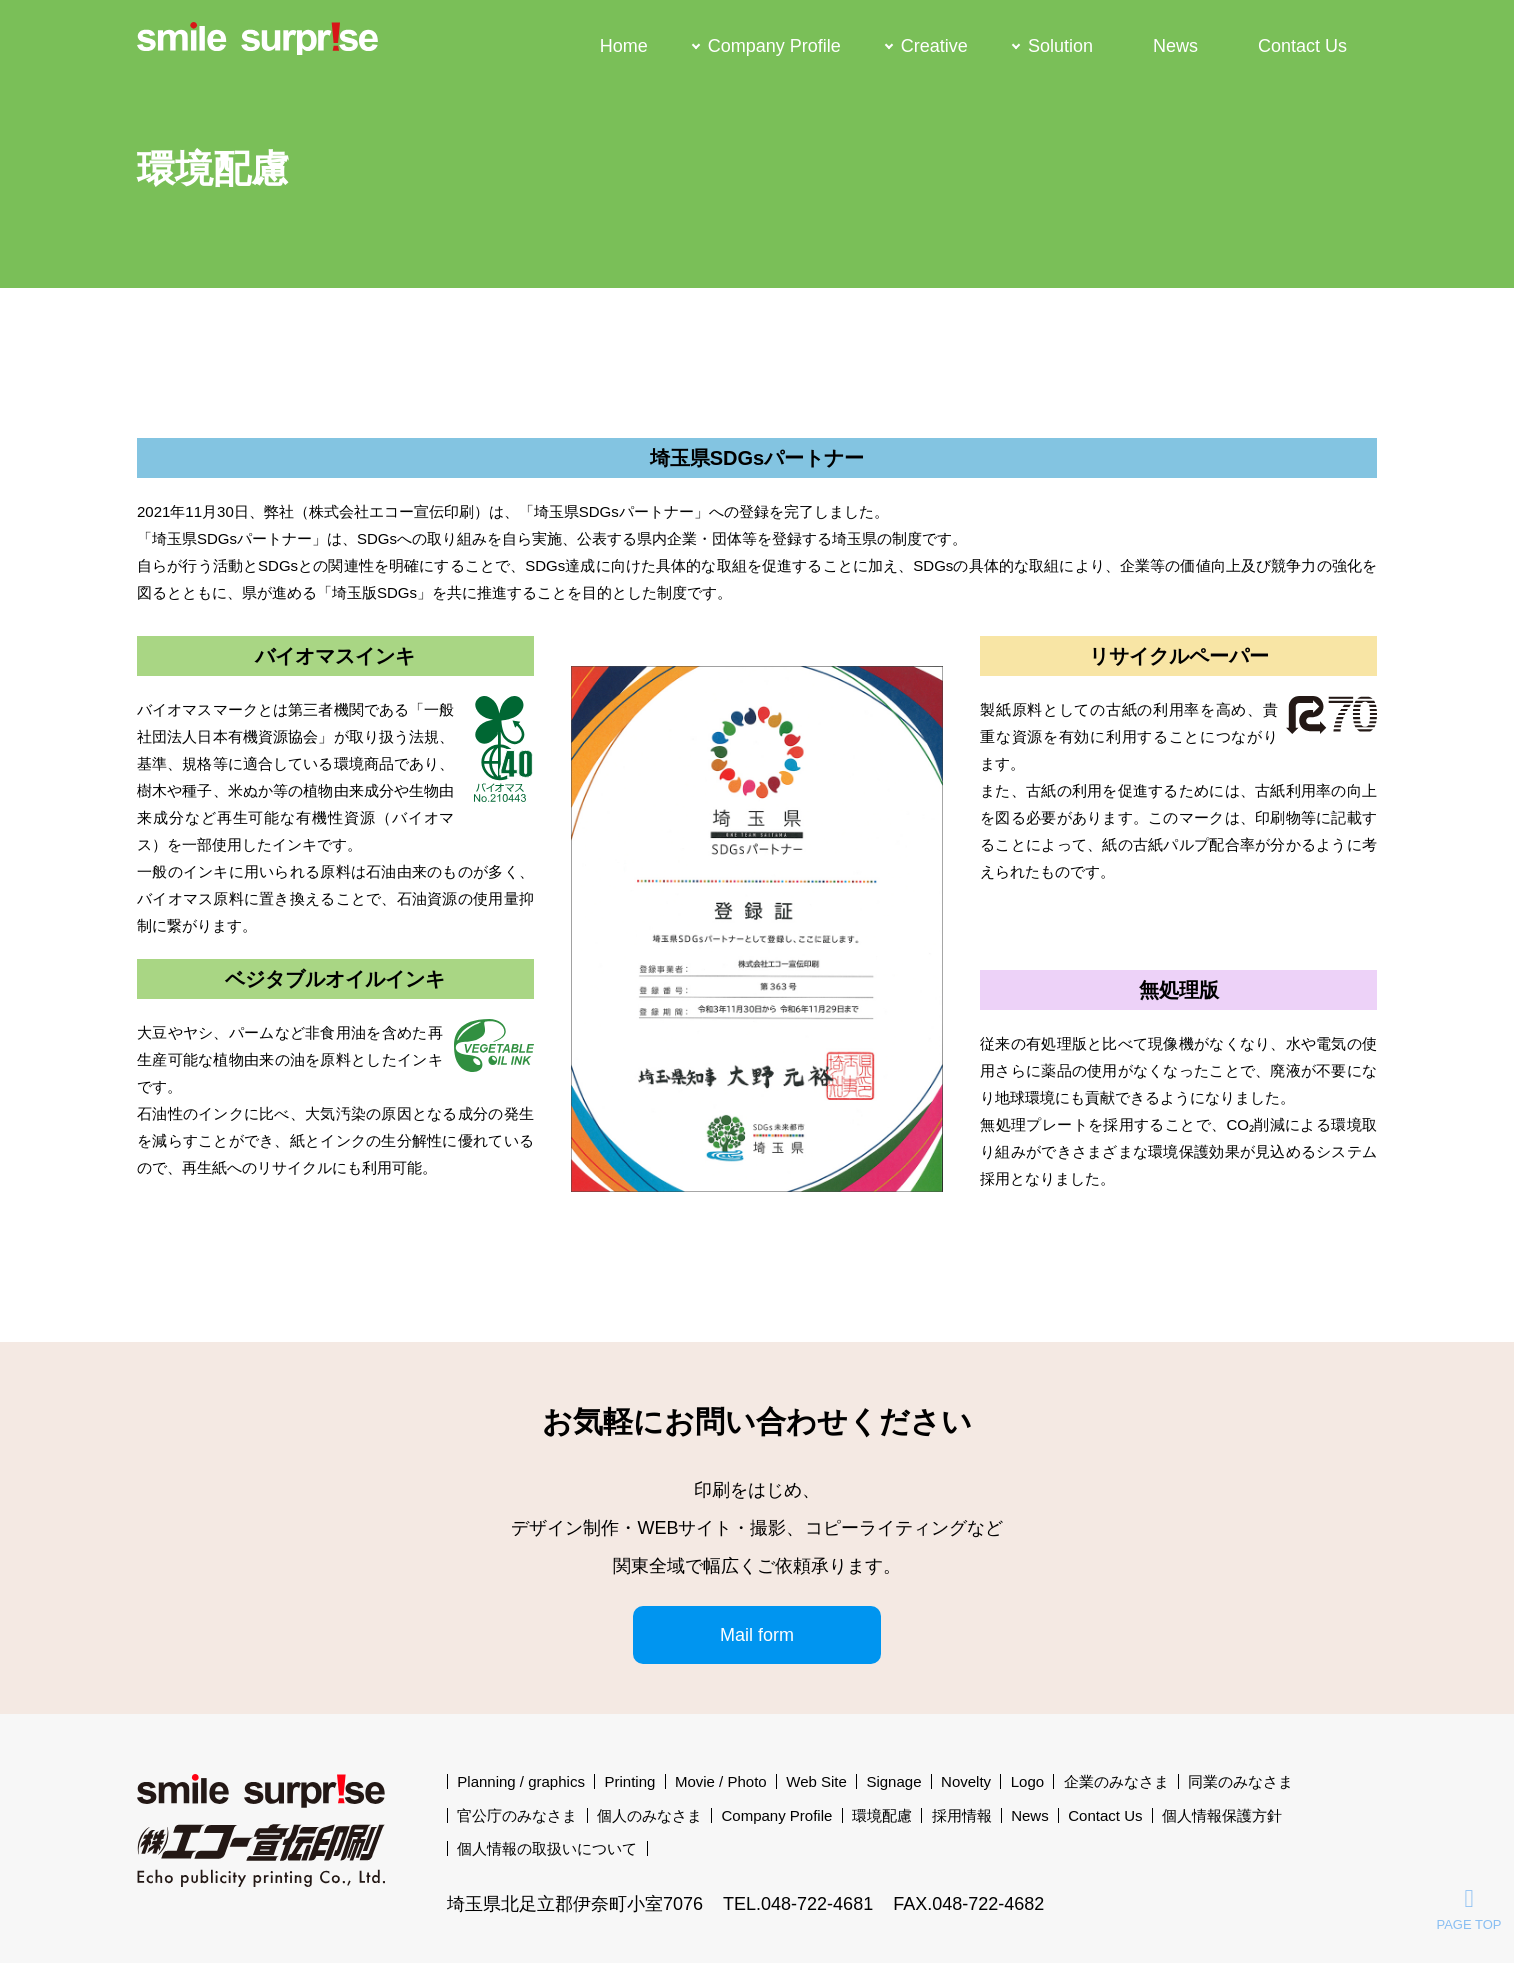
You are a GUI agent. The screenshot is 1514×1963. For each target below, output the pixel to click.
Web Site (816, 1781)
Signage (893, 1781)
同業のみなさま (1240, 1781)
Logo (1027, 1781)
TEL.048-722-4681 (798, 1904)
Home (624, 45)
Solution (1060, 45)
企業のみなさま (1116, 1781)
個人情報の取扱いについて (547, 1848)
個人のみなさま (649, 1815)
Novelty (966, 1781)
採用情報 (962, 1815)
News (1175, 45)
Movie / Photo (721, 1781)
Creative (934, 45)
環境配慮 (882, 1815)
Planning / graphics (521, 1781)
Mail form (757, 1635)
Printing (629, 1781)
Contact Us (1302, 45)
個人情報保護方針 (1222, 1815)
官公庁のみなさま (517, 1815)
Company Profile (774, 45)
